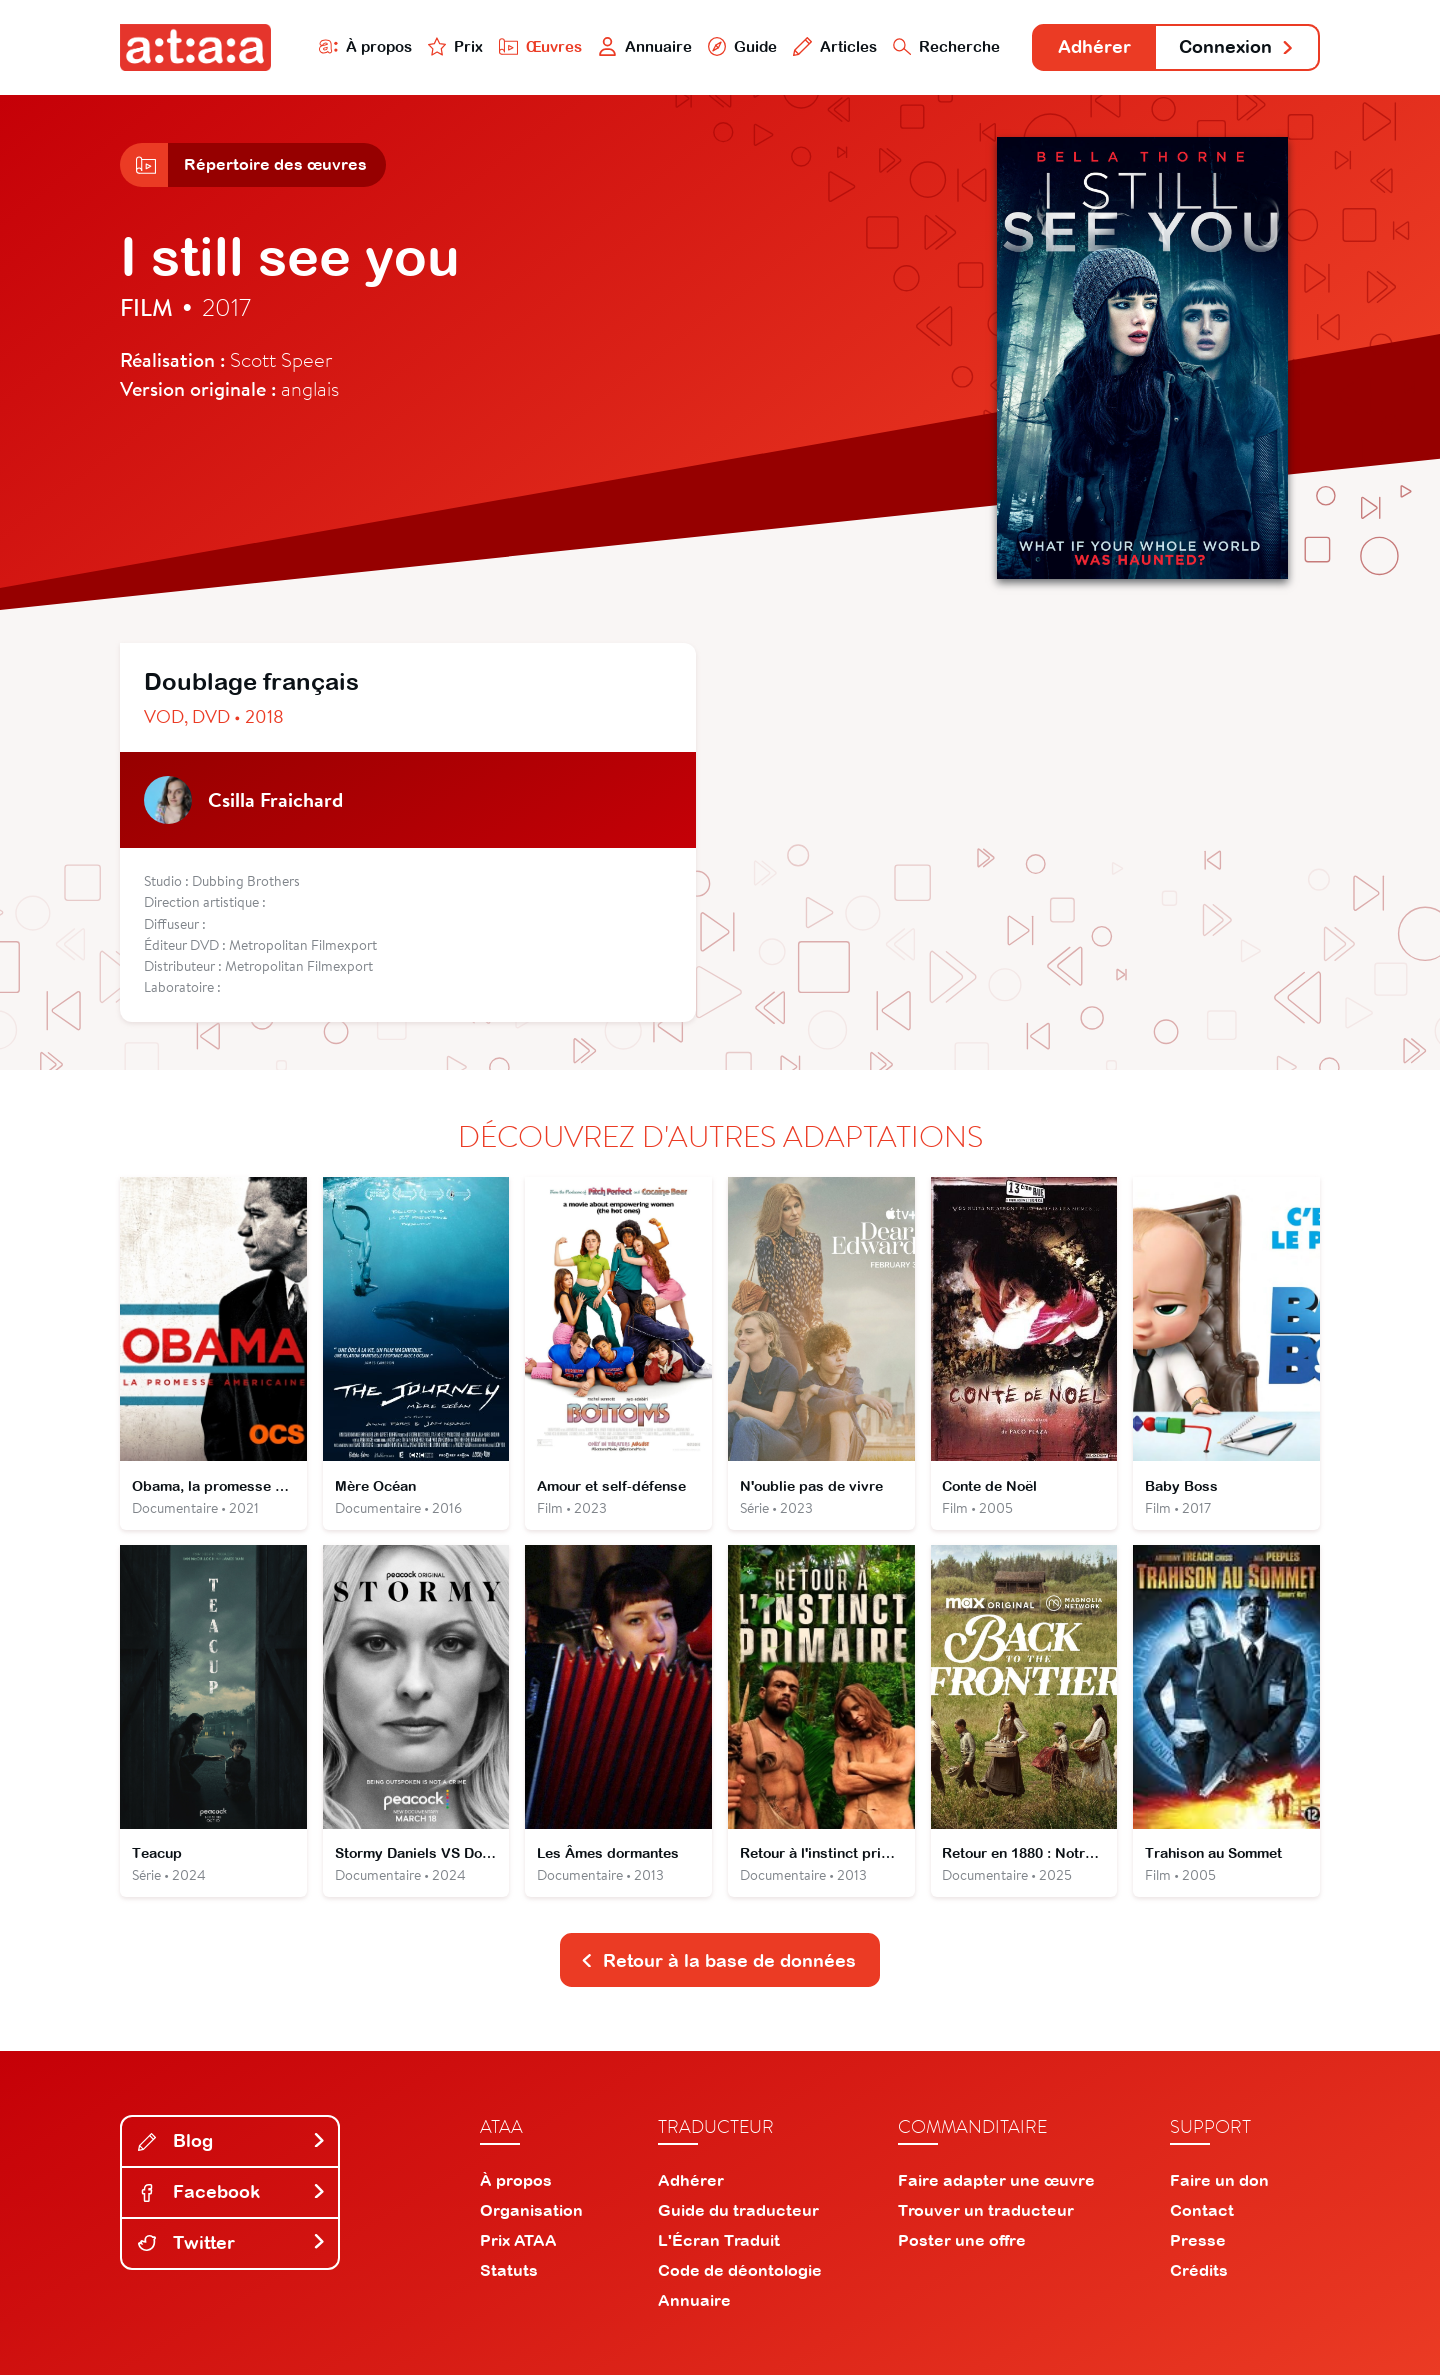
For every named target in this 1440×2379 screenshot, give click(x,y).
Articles (832, 46)
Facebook (232, 2195)
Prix (452, 46)
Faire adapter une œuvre (996, 2184)
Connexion (1237, 47)
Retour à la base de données (718, 1963)
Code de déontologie (740, 2274)
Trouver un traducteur (986, 2214)
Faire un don (1219, 2184)
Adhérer (1092, 47)
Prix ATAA (518, 2244)
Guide (739, 46)
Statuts (509, 2274)
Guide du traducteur (738, 2214)
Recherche (944, 46)
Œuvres (537, 46)
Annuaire (642, 46)
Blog (232, 2144)
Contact (1202, 2214)
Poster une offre (962, 2244)
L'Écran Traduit (719, 2244)
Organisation (531, 2214)
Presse (1198, 2244)
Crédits (1199, 2274)
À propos (361, 46)
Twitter (232, 2246)
